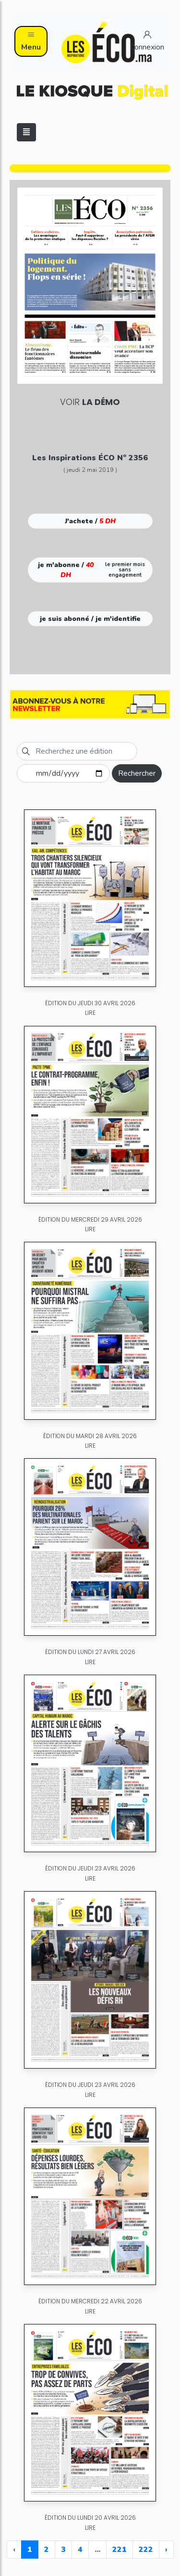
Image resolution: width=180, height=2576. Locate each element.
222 (146, 2549)
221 (119, 2549)
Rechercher (137, 773)
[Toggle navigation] (26, 132)
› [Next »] (166, 2549)
